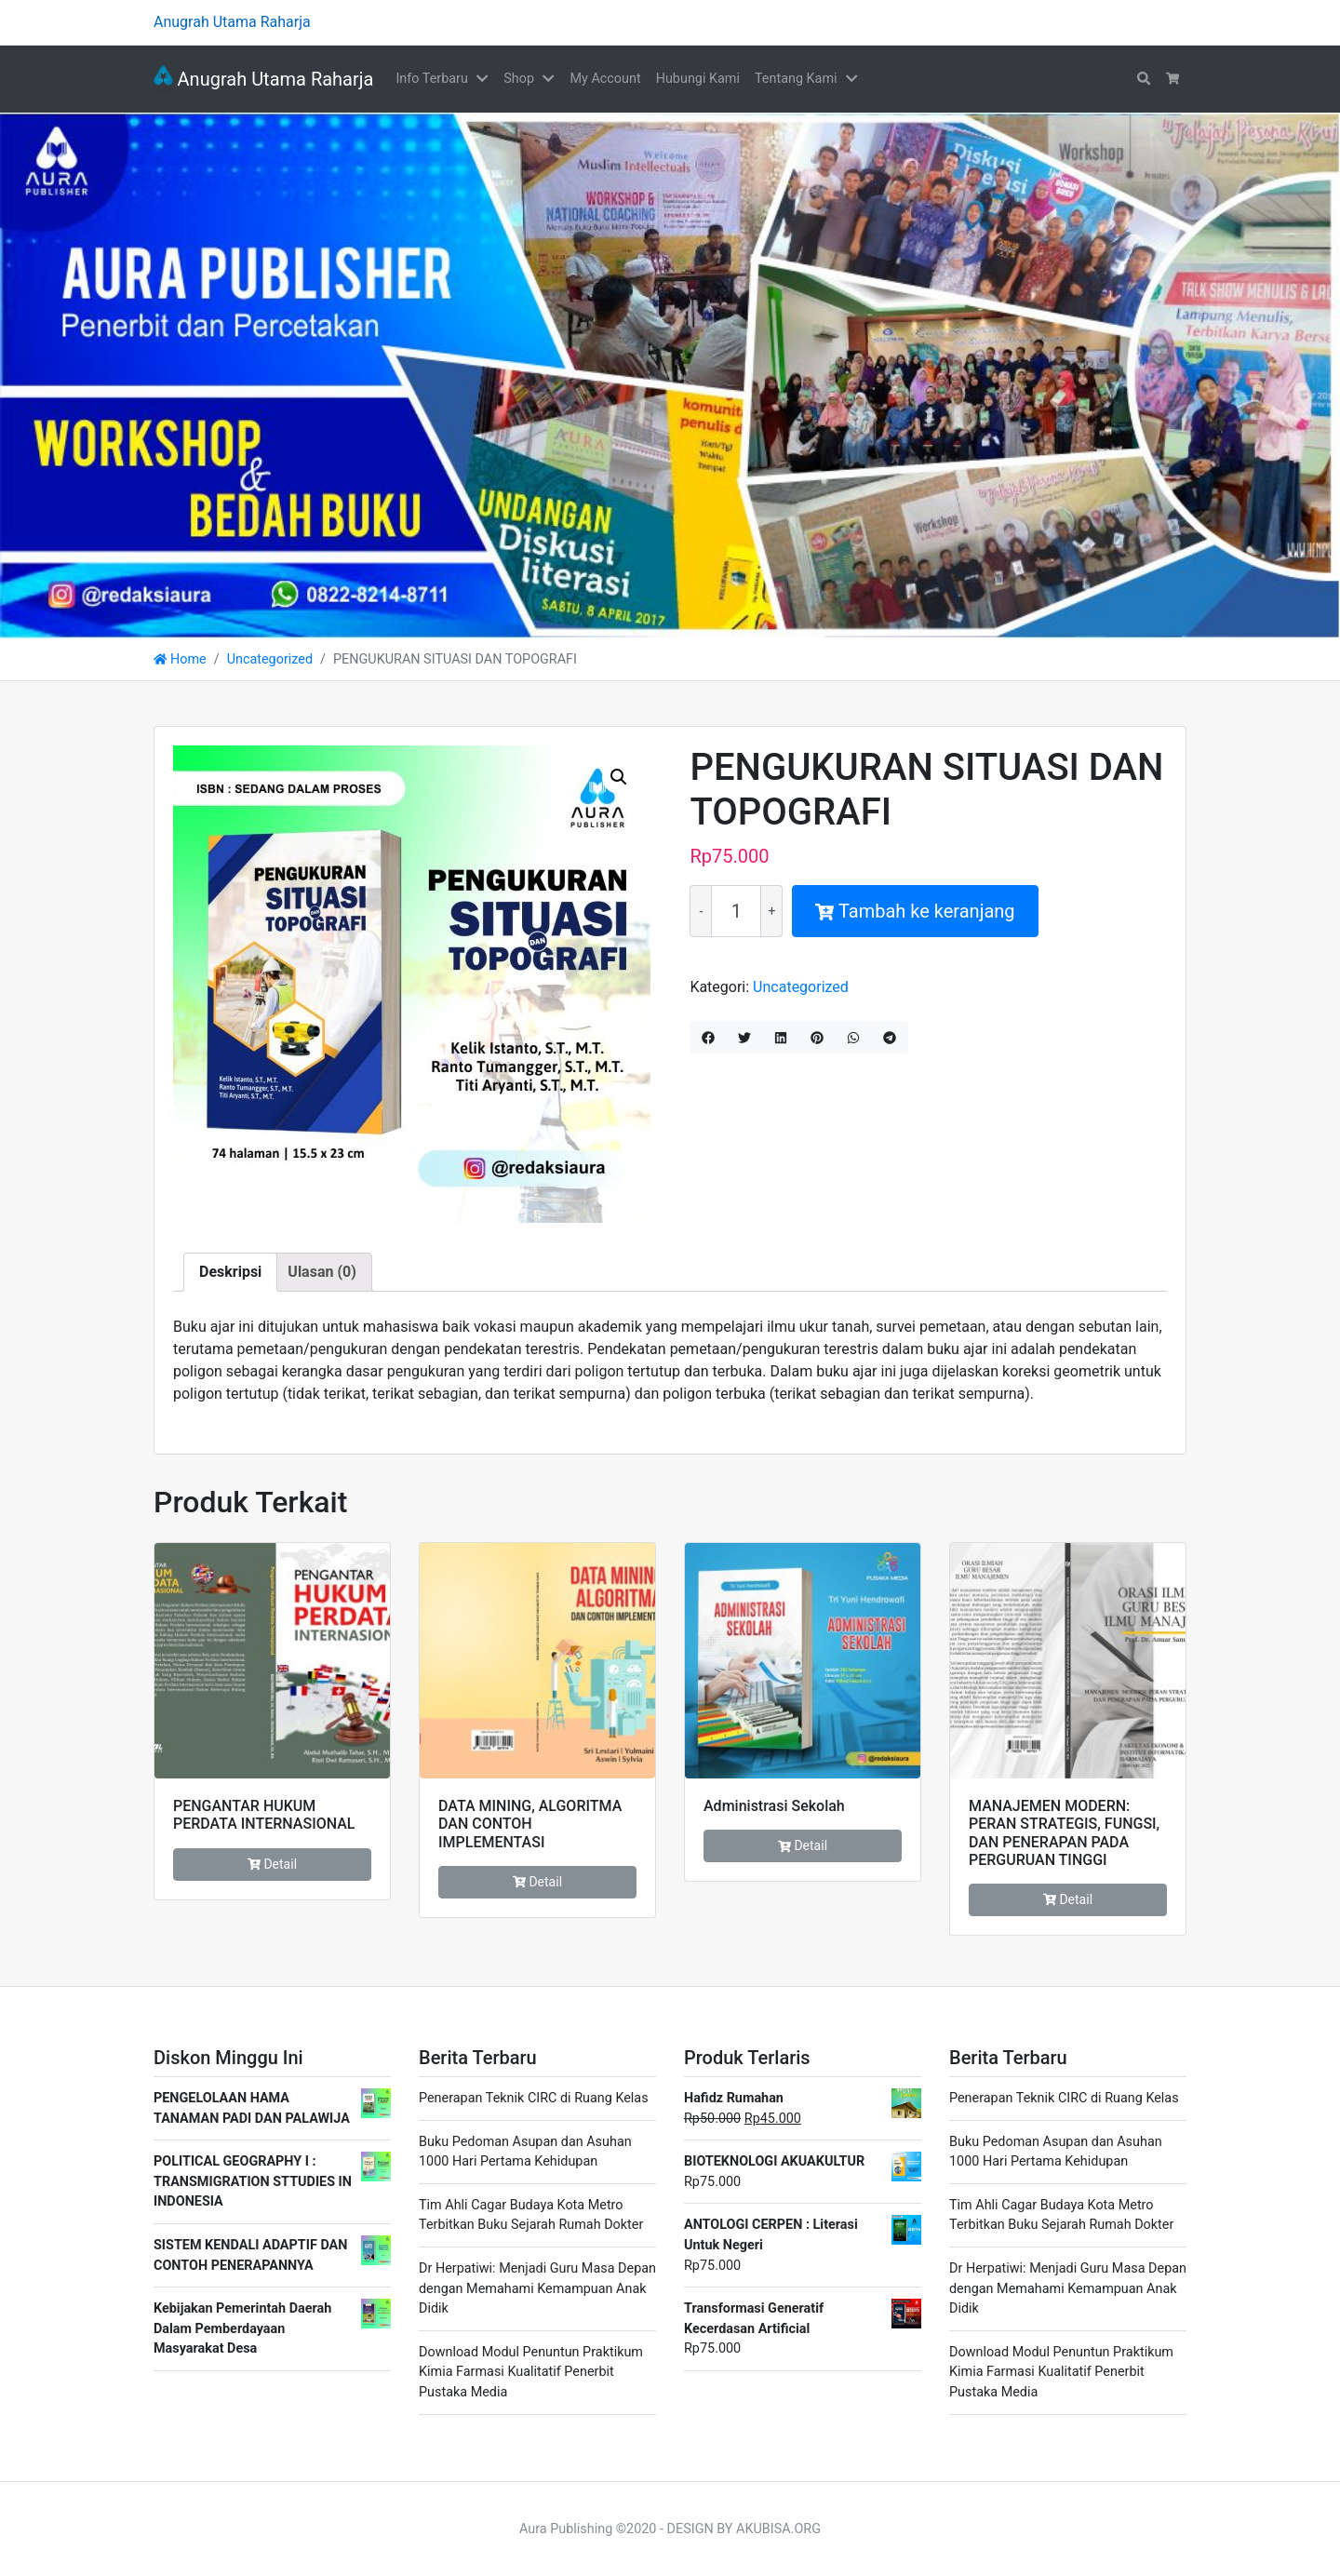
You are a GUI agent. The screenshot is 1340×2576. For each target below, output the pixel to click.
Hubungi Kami (698, 79)
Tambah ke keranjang (914, 911)
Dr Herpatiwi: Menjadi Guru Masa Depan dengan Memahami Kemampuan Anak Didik (537, 2288)
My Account (605, 79)
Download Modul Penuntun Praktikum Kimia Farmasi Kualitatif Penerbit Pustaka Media (531, 2372)
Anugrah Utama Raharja (263, 79)
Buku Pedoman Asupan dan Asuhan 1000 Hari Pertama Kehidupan (525, 2152)
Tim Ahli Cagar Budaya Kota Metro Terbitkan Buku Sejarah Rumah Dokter (531, 2215)
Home (180, 659)
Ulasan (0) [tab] (321, 1272)
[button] (486, 79)
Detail (272, 1864)
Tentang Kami (796, 79)
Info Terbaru (431, 79)
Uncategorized (270, 659)
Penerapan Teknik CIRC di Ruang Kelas (534, 2098)
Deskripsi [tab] (230, 1272)
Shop (518, 79)
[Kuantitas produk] (736, 911)
